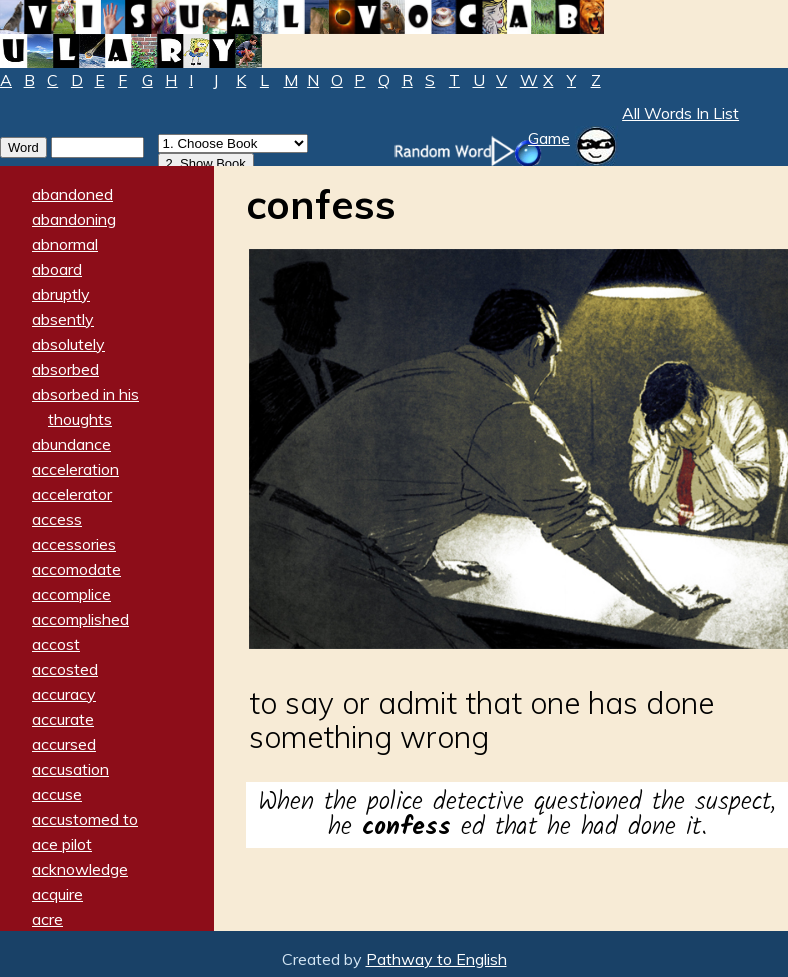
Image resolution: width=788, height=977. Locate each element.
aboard (57, 269)
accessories (74, 544)
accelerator (72, 494)
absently (63, 319)
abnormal (65, 244)
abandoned (72, 194)
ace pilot (62, 844)
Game (549, 138)
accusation (70, 769)
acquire (57, 894)
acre (47, 919)
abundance (71, 444)
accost (56, 644)
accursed (64, 744)
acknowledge (80, 869)
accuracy (64, 694)
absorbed (65, 369)
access (57, 519)
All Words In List (680, 113)
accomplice (71, 594)
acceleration (75, 469)
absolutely (68, 344)
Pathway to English (436, 959)
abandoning (74, 219)
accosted (65, 669)
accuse (57, 794)
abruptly (61, 294)
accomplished (80, 619)
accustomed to (85, 819)
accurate (63, 719)
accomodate (76, 569)
